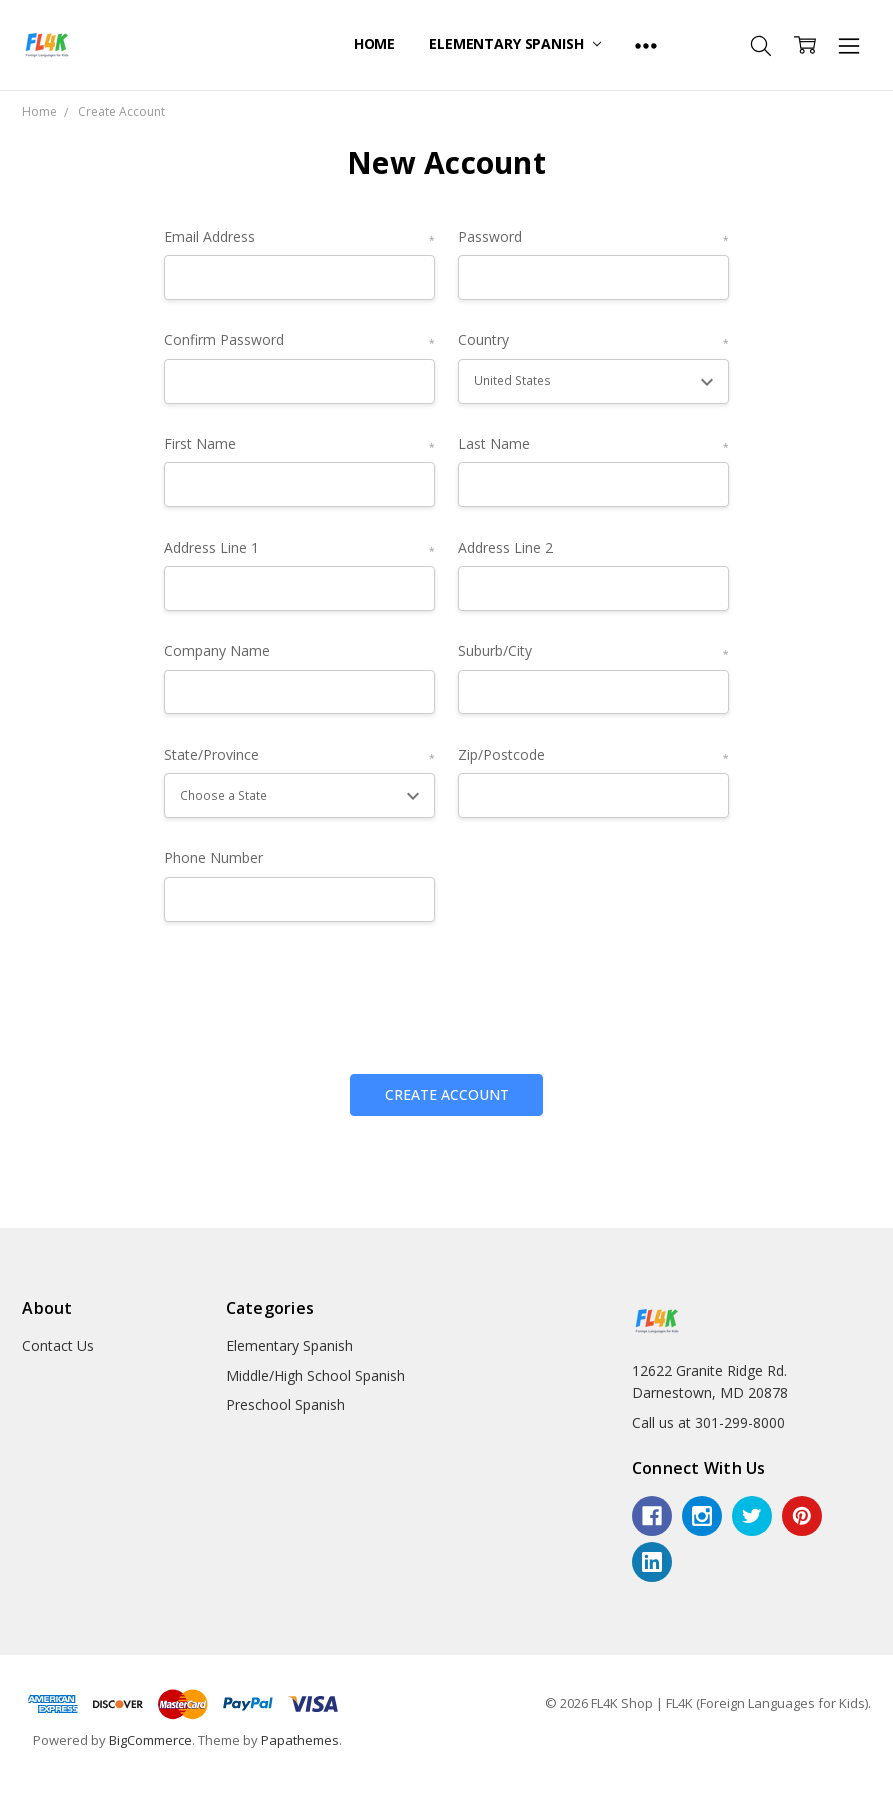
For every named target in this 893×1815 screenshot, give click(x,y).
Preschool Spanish (285, 1404)
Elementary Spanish (515, 43)
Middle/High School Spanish (315, 1375)
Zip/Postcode (594, 755)
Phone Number (213, 857)
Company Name (217, 650)
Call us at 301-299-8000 (708, 1422)
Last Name (594, 444)
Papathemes (300, 1740)
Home (374, 43)
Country (594, 340)
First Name (300, 444)
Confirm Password (300, 340)
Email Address (300, 237)
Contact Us (58, 1345)
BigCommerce (150, 1740)
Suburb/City (594, 651)
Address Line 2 (505, 547)
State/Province (300, 755)
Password (594, 237)
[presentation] (316, 990)
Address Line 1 (300, 548)
